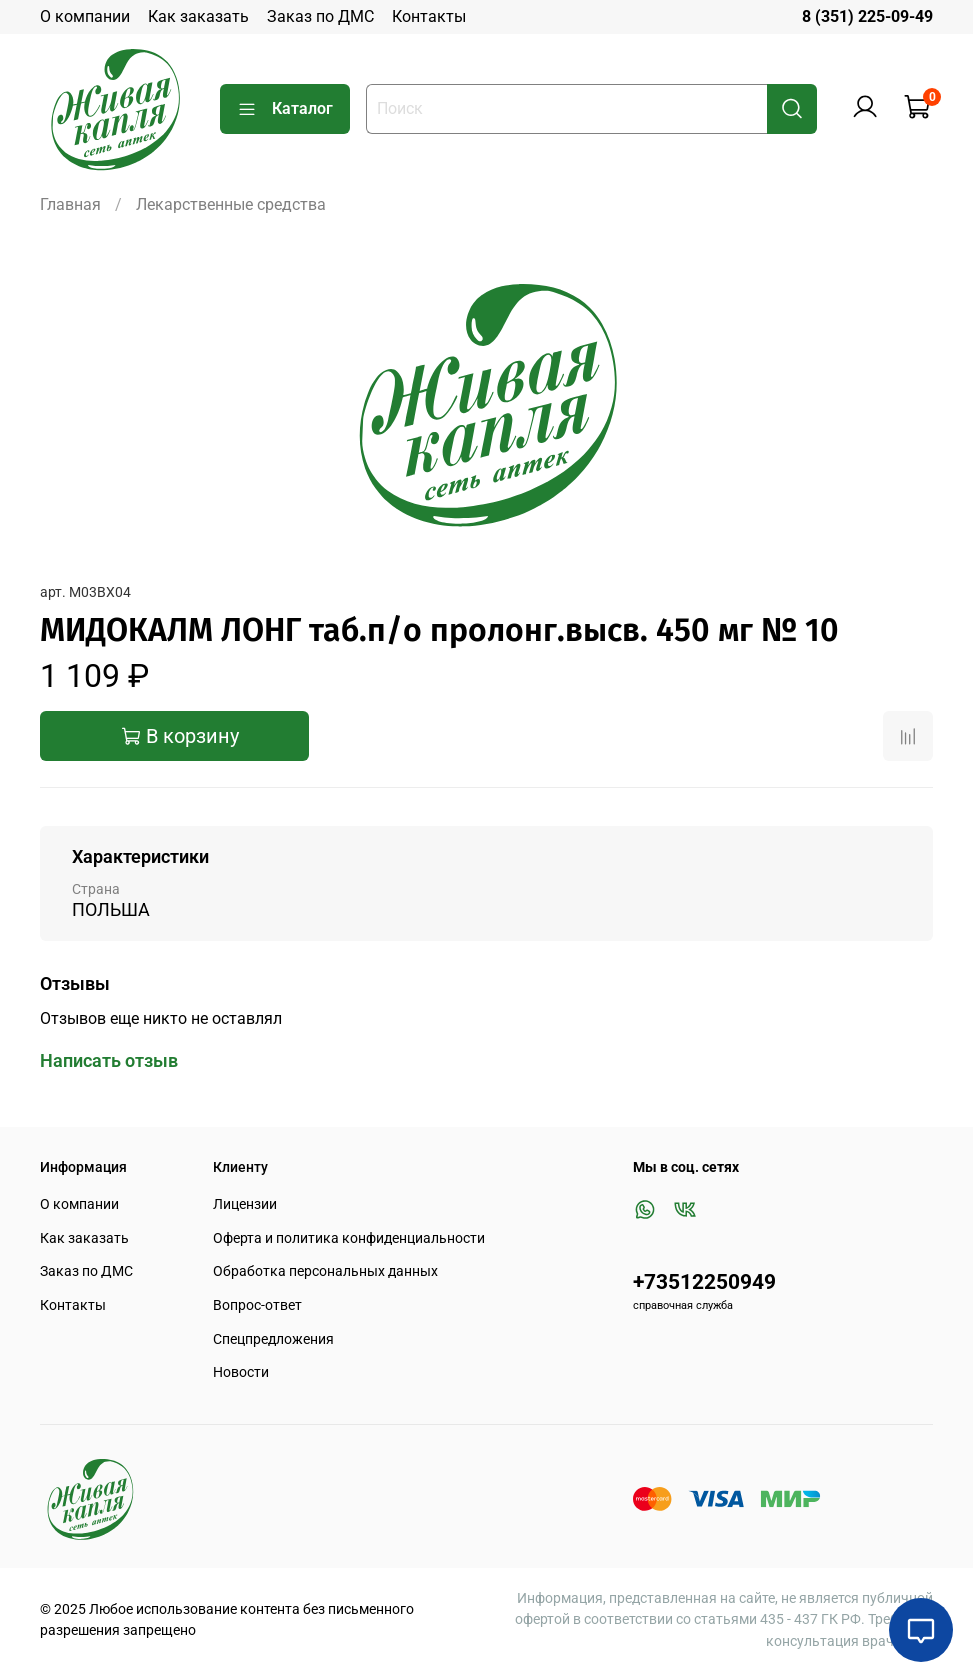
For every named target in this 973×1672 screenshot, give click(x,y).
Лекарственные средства (231, 204)
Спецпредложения (273, 1339)
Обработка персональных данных (325, 1271)
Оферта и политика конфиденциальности (349, 1238)
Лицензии (245, 1204)
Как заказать (198, 16)
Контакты (429, 16)
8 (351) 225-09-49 (867, 16)
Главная (70, 204)
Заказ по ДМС (320, 16)
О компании (85, 16)
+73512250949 (704, 1282)
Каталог (285, 109)
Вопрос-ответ (257, 1305)
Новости (241, 1372)
